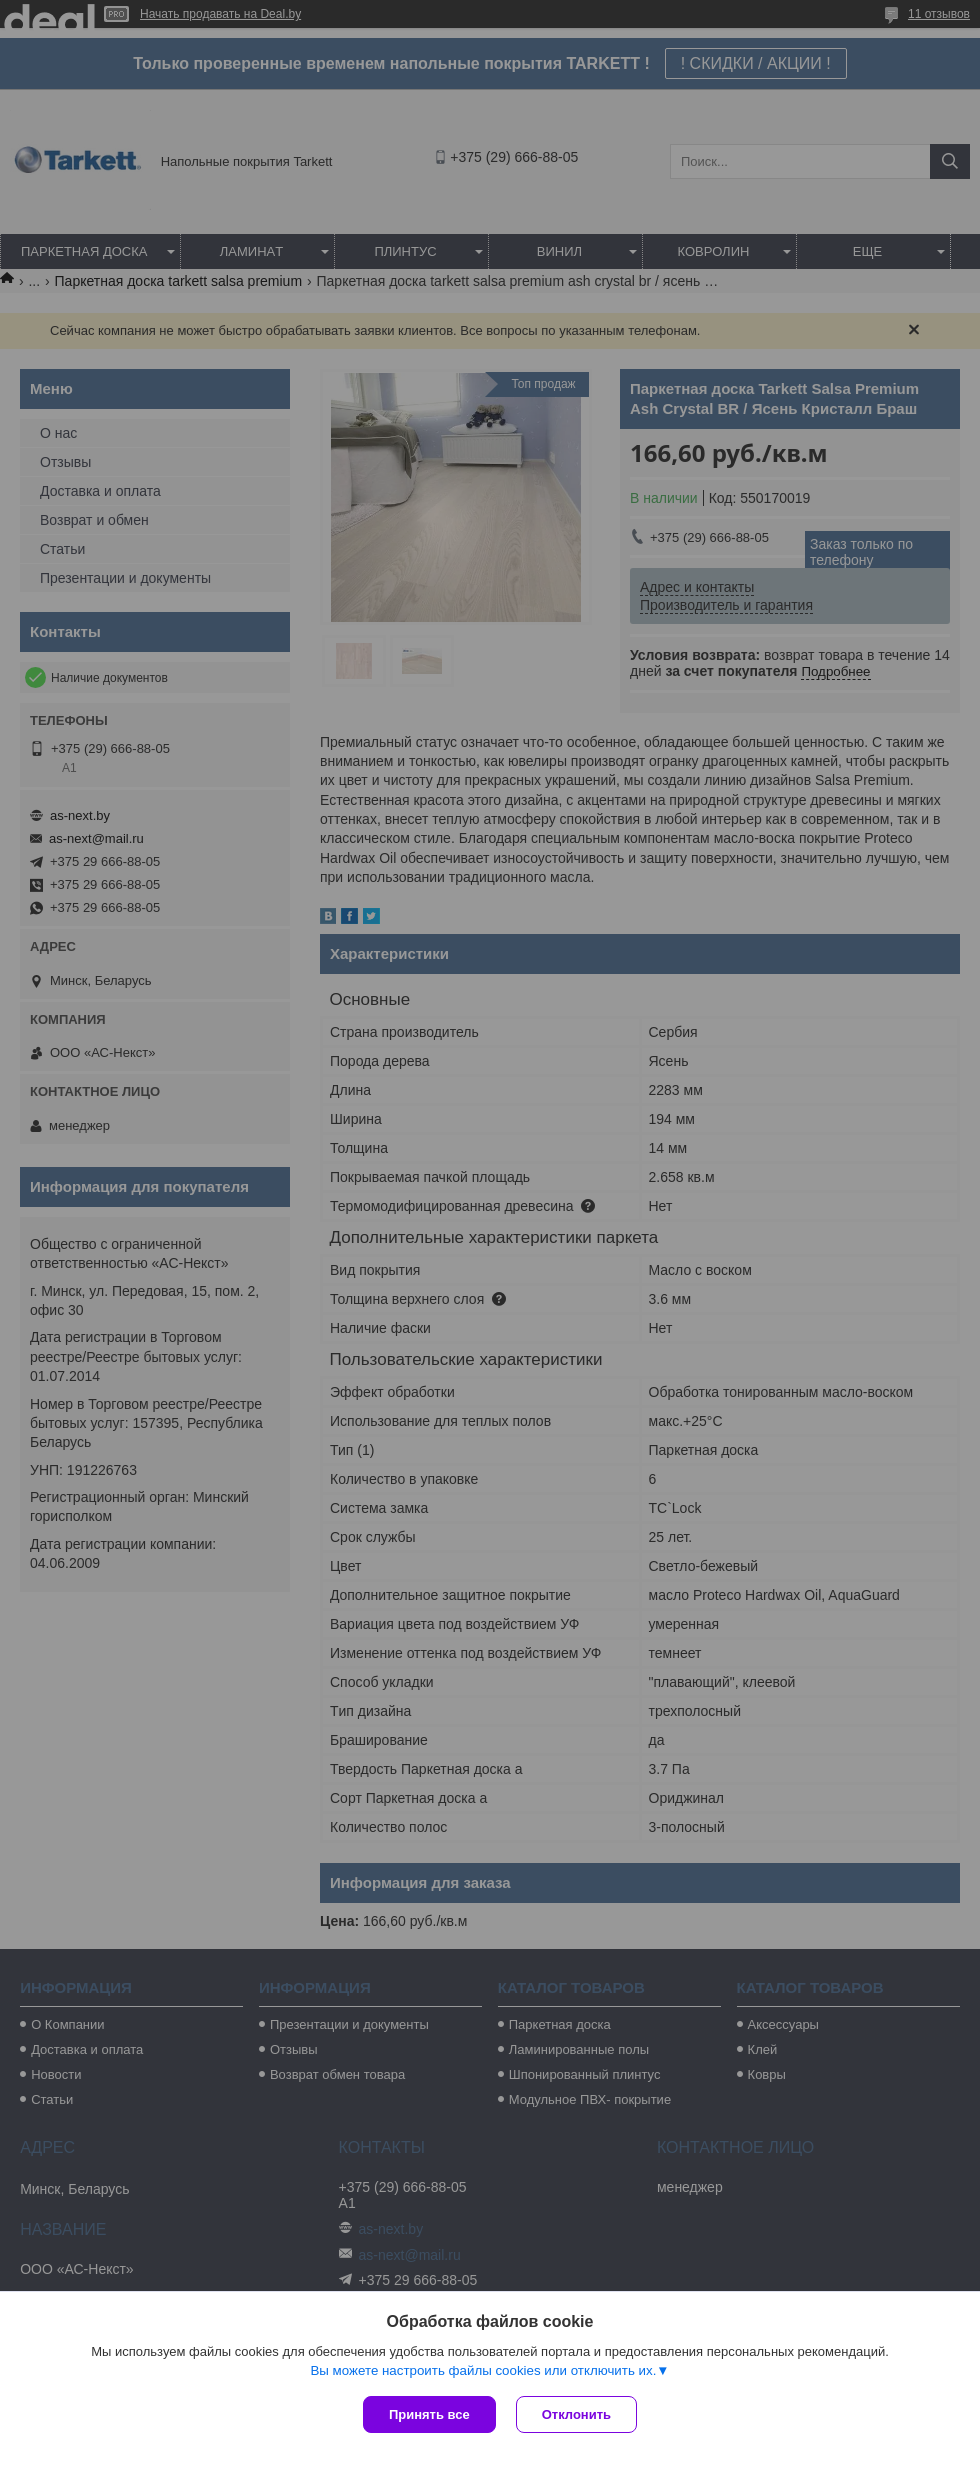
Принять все (429, 2414)
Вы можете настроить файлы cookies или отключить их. (483, 2370)
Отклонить (576, 2414)
